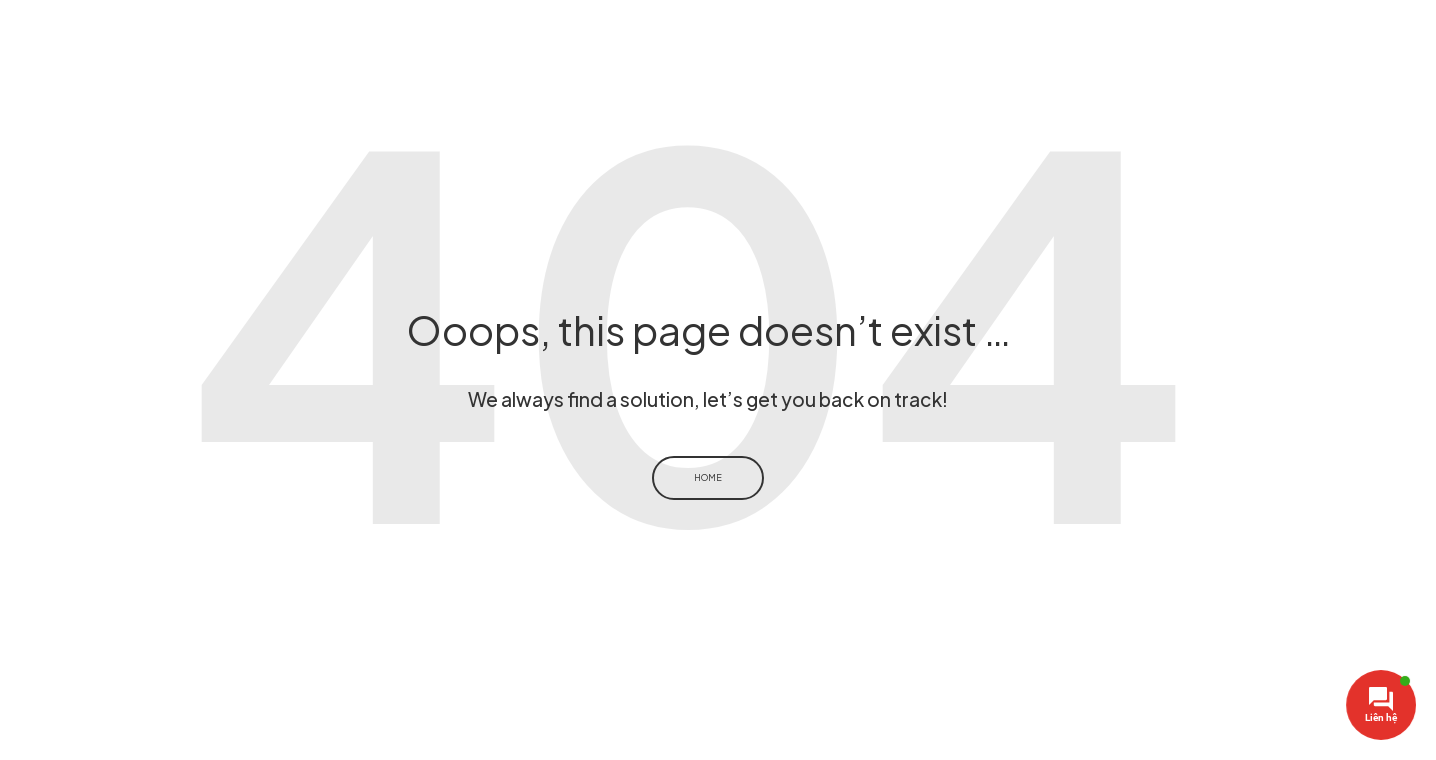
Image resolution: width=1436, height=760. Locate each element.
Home (708, 477)
